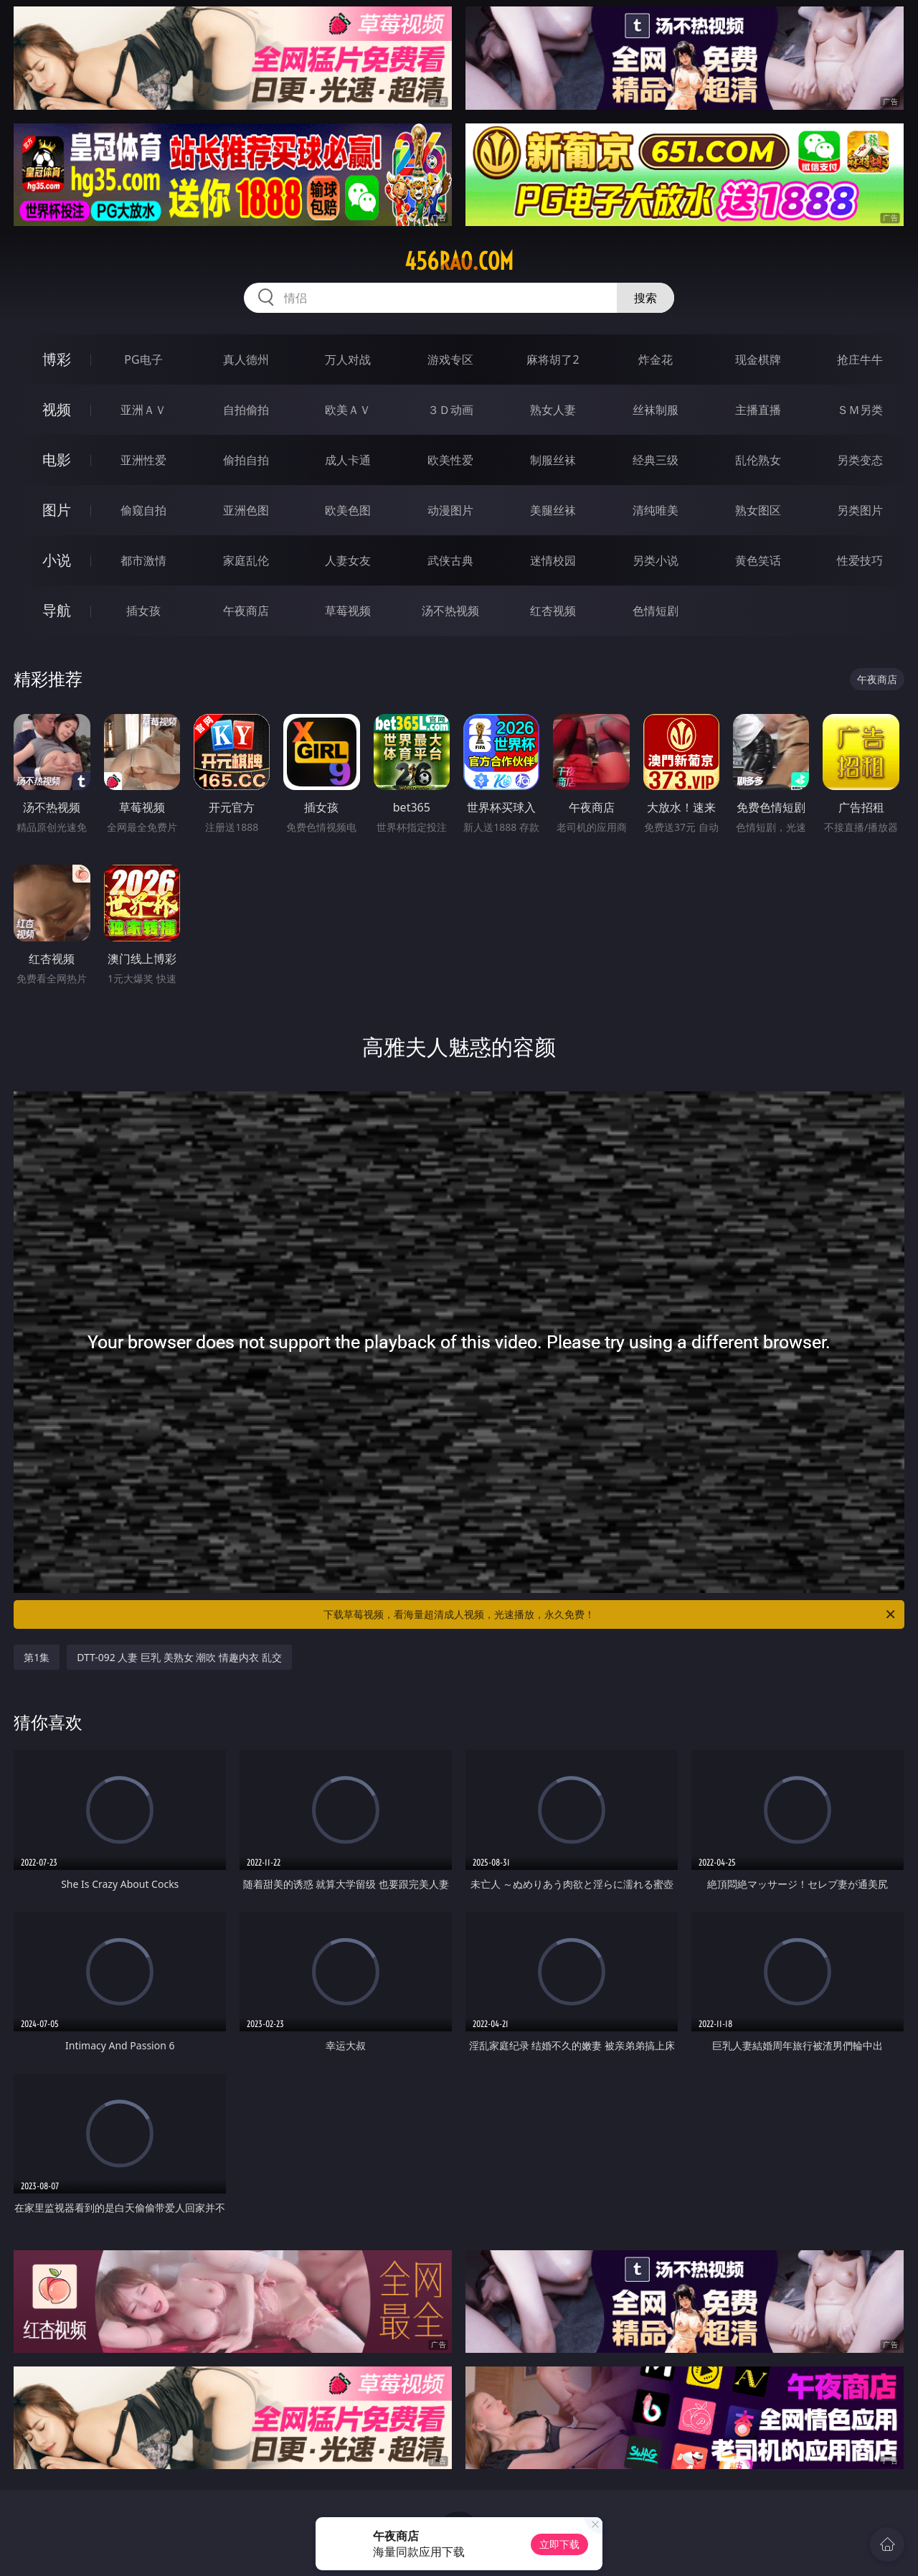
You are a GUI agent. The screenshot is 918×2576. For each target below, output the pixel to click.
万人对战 (348, 359)
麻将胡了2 (552, 359)
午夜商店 (246, 611)
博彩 (56, 359)
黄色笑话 (758, 560)
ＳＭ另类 (860, 410)
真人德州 (246, 359)
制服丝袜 (553, 460)
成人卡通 (348, 460)
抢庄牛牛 (860, 359)
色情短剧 (655, 611)
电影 (56, 459)
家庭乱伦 (246, 560)
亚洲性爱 (143, 460)
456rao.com (459, 261)
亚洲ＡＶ (143, 410)
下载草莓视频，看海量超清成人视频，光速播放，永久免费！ (610, 1614)
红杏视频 (553, 611)
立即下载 (559, 2544)
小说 (56, 560)
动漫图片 (450, 510)
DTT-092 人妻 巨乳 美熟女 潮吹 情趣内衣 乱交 (179, 1657)
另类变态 (860, 460)
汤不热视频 (450, 611)
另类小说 (655, 560)
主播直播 (758, 410)
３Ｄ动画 (450, 410)
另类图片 (860, 510)
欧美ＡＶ (348, 410)
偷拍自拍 (246, 460)
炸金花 (655, 359)
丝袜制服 (655, 410)
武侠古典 (450, 560)
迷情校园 (553, 560)
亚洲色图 (246, 510)
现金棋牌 (758, 359)
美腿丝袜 (553, 510)
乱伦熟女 (758, 460)
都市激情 (143, 560)
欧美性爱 (450, 460)
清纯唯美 (655, 510)
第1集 (36, 1657)
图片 (56, 510)
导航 (56, 610)
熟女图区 (758, 510)
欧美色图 (348, 510)
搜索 (645, 298)
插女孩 (143, 611)
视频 (56, 409)
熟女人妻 (553, 410)
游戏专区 (450, 359)
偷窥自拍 (143, 510)
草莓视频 (348, 611)
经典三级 (655, 460)
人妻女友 (348, 560)
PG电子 (143, 359)
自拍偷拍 (246, 410)
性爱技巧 (860, 560)
